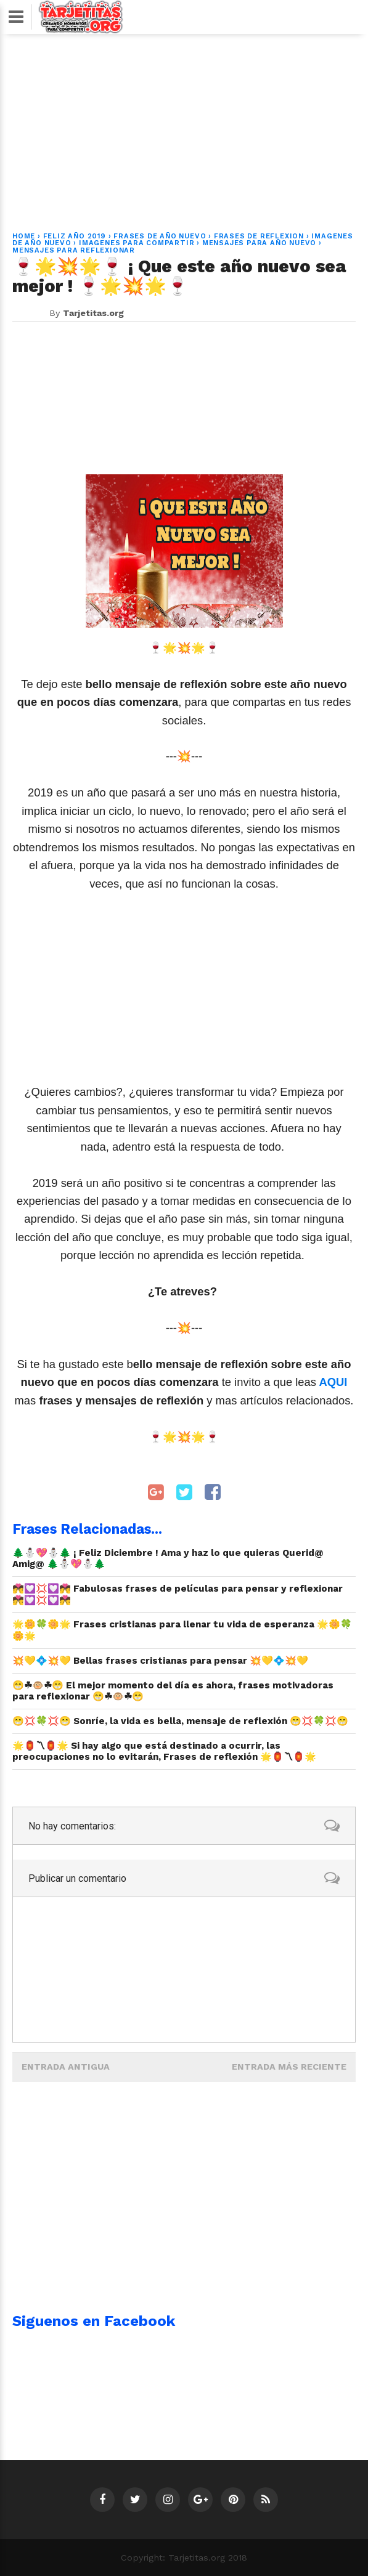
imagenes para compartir (136, 243)
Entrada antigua (66, 2067)
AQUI (331, 1381)
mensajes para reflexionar (73, 250)
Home (23, 236)
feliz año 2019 (74, 236)
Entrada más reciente (289, 2067)
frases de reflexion (259, 236)
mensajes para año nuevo (259, 243)
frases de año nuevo (159, 236)
